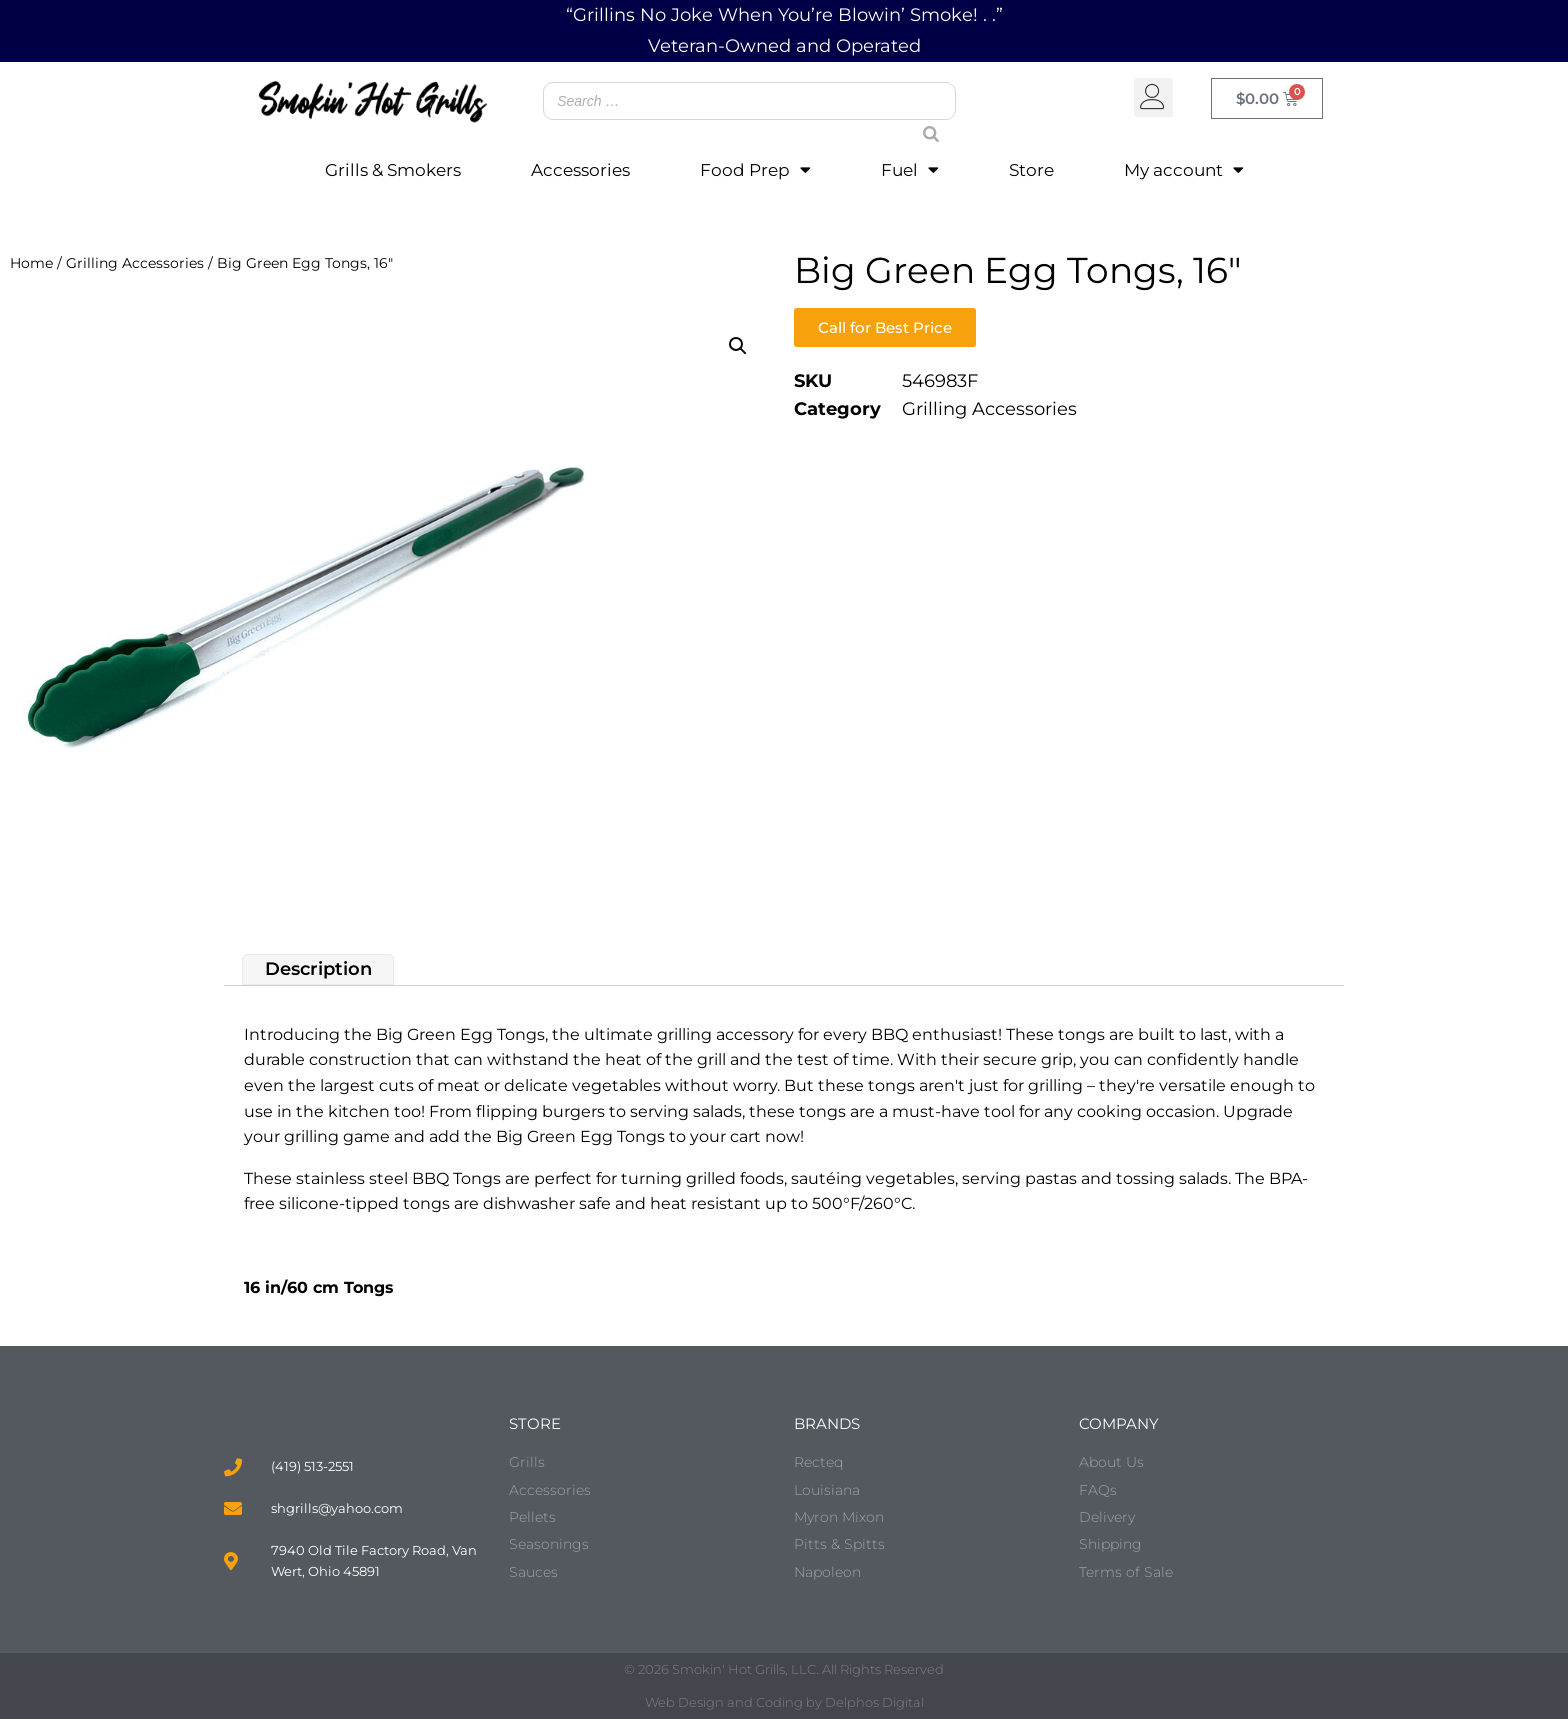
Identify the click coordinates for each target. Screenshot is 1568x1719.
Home (31, 263)
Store (1031, 170)
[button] (1153, 97)
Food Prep (755, 169)
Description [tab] (318, 969)
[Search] (923, 115)
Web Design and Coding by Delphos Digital (784, 1702)
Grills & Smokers (393, 170)
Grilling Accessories (135, 263)
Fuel (910, 169)
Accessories (580, 170)
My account (1184, 169)
